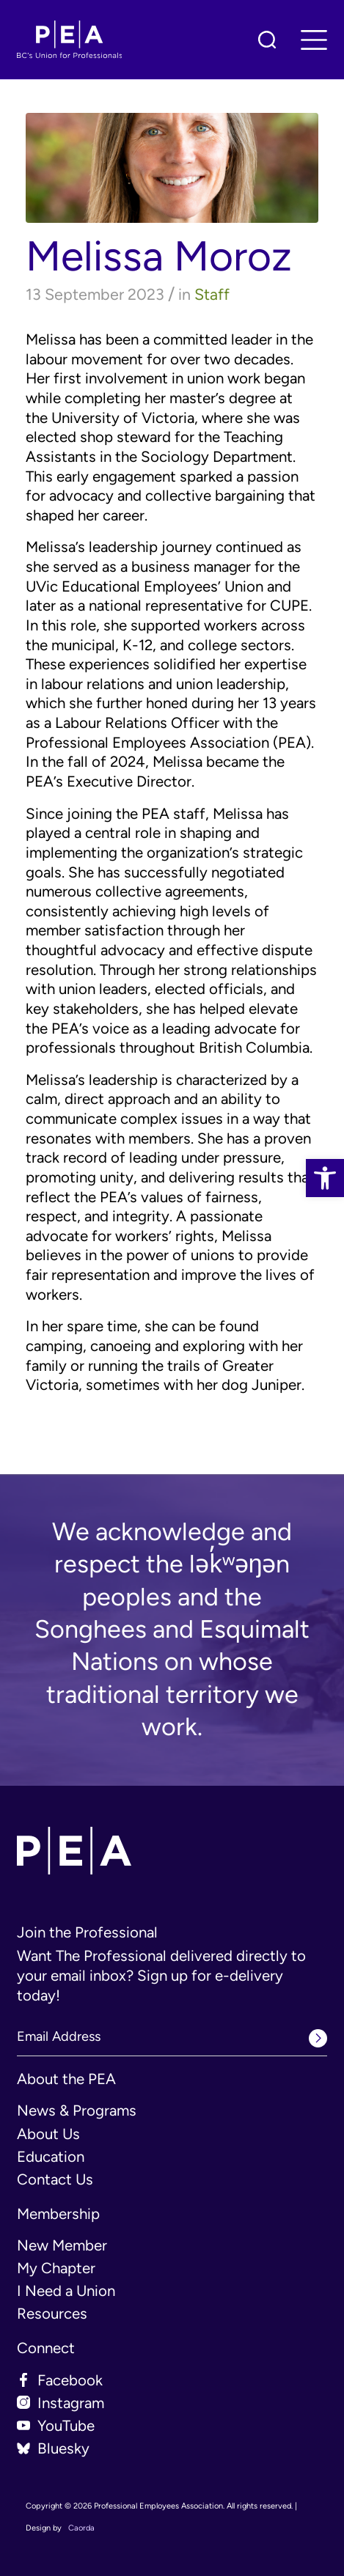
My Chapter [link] (56, 2268)
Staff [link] (212, 294)
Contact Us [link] (55, 2179)
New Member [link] (62, 2245)
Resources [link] (52, 2313)
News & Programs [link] (76, 2110)
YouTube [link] (66, 2426)
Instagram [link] (70, 2403)
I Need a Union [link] (66, 2291)
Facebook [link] (70, 2380)
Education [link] (50, 2156)
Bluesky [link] (63, 2448)
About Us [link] (48, 2134)
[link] (325, 1178)
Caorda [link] (81, 2528)
